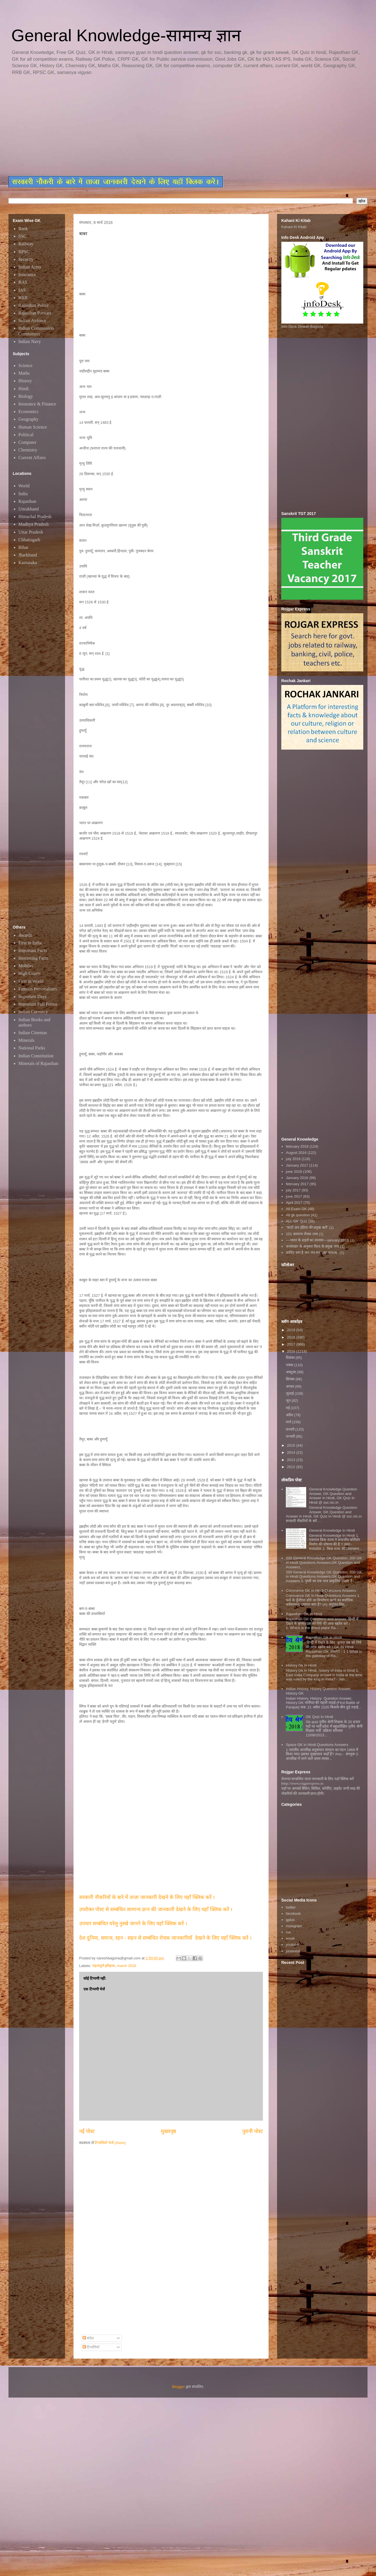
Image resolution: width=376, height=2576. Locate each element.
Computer (27, 442)
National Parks (31, 1047)
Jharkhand (27, 555)
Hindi (23, 388)
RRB (22, 297)
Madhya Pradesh (33, 524)
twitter (291, 1907)
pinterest (293, 1951)
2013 (291, 1460)
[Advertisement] (144, 126)
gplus (290, 1920)
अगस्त (290, 1386)
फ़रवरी (290, 1429)
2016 (291, 1351)
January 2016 (297, 1178)
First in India (30, 942)
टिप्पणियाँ (91, 2347)
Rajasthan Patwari (34, 313)
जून (289, 1400)
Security (25, 259)
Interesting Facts (33, 958)
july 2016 (293, 1159)
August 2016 (296, 1153)
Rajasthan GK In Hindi (304, 1614)
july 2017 (293, 1190)
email (290, 1938)
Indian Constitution (35, 1055)
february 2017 (297, 1184)
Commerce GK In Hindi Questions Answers (321, 1590)
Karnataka (27, 562)
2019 (291, 1330)
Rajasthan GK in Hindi (324, 1637)
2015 (291, 1445)
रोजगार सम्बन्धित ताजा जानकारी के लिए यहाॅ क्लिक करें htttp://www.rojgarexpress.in (317, 1781)
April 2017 (294, 1202)
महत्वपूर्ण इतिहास (103, 1966)
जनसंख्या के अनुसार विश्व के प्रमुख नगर (312, 1246)
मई (288, 1408)
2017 (291, 1344)
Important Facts (32, 950)
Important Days (32, 996)
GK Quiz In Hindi (319, 1717)
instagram (294, 1926)
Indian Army (29, 267)
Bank (23, 228)
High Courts (29, 973)
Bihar (23, 547)
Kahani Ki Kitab (293, 227)
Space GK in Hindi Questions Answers (317, 1745)
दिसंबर (291, 1357)
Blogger (178, 2387)
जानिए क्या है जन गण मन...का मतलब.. (312, 1252)
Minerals (26, 1040)
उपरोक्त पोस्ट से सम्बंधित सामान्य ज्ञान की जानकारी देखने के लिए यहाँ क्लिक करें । (156, 1909)
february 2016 (297, 1146)
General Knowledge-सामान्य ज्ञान (126, 35)
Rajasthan (27, 501)
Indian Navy (29, 341)
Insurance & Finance (37, 403)
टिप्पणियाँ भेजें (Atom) (110, 2143)
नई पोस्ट (87, 2131)
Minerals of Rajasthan (38, 1063)
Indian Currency (33, 1011)
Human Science (32, 427)
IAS (22, 290)
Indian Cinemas (32, 1032)
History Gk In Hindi (301, 1665)
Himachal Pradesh (34, 516)
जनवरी (291, 1436)
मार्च (289, 1422)
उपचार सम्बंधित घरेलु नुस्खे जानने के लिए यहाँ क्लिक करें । (133, 1923)
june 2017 (294, 1196)
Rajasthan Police (33, 305)
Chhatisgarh (29, 539)
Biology (25, 396)
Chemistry (27, 449)
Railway (25, 243)
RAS (22, 282)
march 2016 (126, 1966)
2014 (291, 1452)
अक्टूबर (291, 1372)
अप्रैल (290, 1415)
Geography (28, 419)
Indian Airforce (32, 320)
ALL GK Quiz (296, 1221)
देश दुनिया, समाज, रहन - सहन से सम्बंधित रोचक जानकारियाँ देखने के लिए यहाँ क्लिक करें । (166, 1938)
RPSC (23, 251)
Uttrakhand (28, 509)
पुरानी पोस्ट (252, 2131)
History (25, 380)
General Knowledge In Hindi (332, 1530)
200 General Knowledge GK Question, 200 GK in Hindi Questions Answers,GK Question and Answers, (324, 1562)
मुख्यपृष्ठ (168, 2131)
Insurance (27, 274)
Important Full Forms (37, 1004)
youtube (292, 1944)
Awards (25, 935)
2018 (291, 1337)
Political (25, 434)
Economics (28, 411)
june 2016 (294, 1171)
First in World (31, 981)
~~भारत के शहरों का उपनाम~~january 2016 (317, 1240)
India (23, 493)
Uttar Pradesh (30, 532)
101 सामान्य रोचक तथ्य (302, 1234)
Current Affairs (32, 457)
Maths (24, 373)
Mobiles (25, 965)
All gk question (298, 1215)
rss (288, 1932)
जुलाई (290, 1393)
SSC (22, 236)
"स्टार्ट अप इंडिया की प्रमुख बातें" (307, 1227)
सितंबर (291, 1379)
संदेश (88, 2338)
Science (25, 365)
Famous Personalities (37, 988)
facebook (293, 1913)
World (24, 485)
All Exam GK (296, 1209)
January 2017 (297, 1165)
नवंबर (290, 1365)
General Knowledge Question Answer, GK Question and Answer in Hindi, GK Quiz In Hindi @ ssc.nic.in (333, 1496)
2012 (291, 1467)
